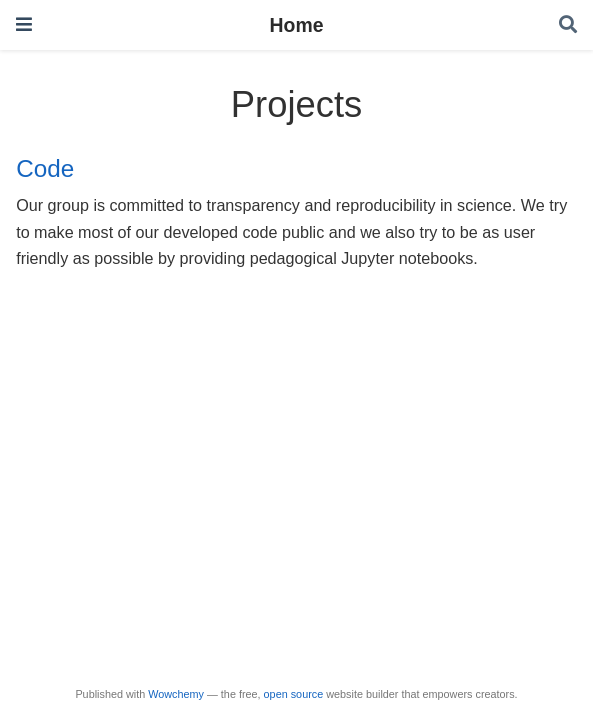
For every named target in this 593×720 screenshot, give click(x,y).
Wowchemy (176, 694)
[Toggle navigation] (24, 24)
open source (294, 694)
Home (297, 25)
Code (45, 168)
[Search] (568, 25)
